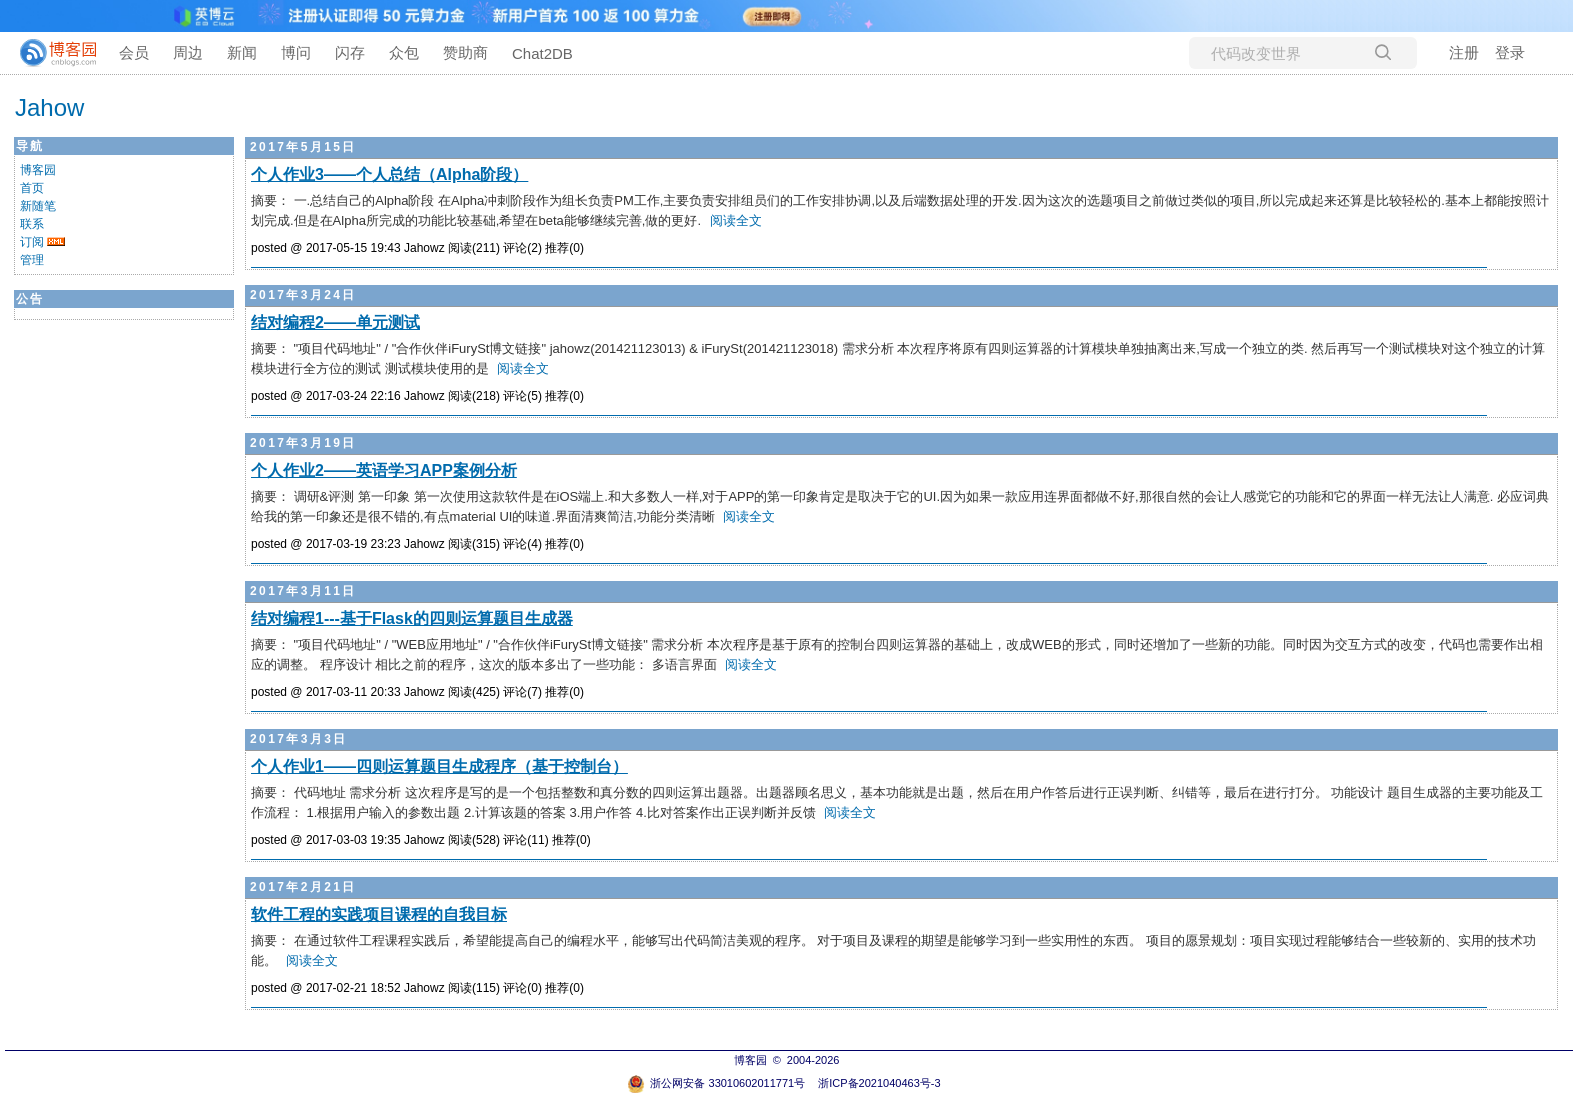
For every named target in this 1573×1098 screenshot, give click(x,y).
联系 (32, 224)
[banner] (50, 53)
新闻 (242, 52)
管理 (32, 260)
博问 (296, 52)
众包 (404, 52)
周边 (188, 52)
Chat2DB (542, 53)
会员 (134, 52)
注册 (1464, 52)
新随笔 (38, 206)
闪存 (350, 52)
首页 (32, 188)
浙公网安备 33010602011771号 (716, 1083)
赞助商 (465, 52)
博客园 (38, 170)
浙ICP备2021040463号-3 (879, 1083)
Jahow (49, 107)
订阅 (32, 242)
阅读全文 (736, 220)
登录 (1510, 52)
